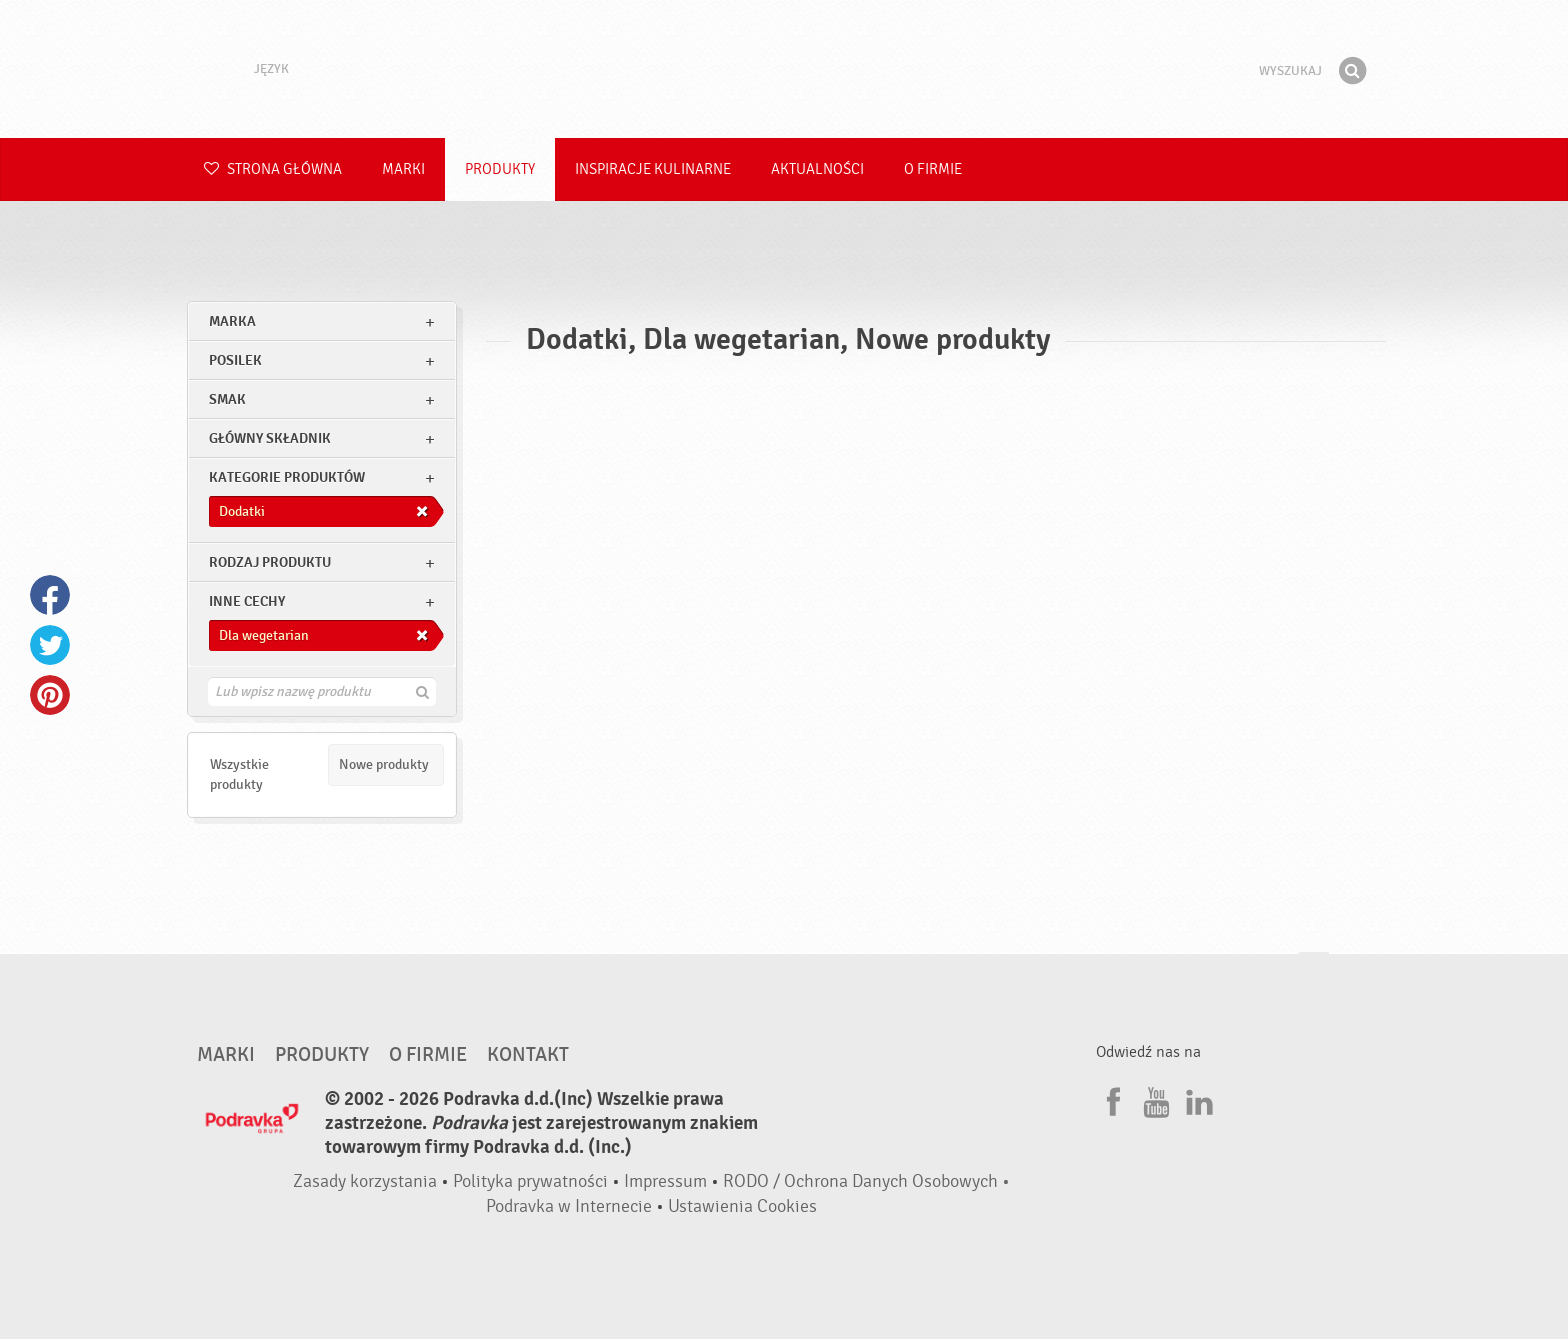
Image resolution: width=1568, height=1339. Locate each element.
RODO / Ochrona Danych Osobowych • (866, 1181)
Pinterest (50, 695)
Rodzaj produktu (270, 562)
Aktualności (817, 169)
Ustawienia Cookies (742, 1206)
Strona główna (273, 169)
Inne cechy (247, 601)
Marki (403, 169)
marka (232, 321)
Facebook (50, 595)
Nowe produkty (384, 764)
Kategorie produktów (287, 477)
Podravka (784, 69)
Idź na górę (1314, 971)
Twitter (50, 645)
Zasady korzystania (365, 1181)
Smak (227, 399)
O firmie (933, 169)
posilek (235, 360)
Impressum (665, 1181)
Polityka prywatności (530, 1181)
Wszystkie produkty (239, 774)
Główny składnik (270, 438)
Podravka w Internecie (569, 1206)
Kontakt (528, 1055)
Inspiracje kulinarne (653, 169)
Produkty (500, 169)
